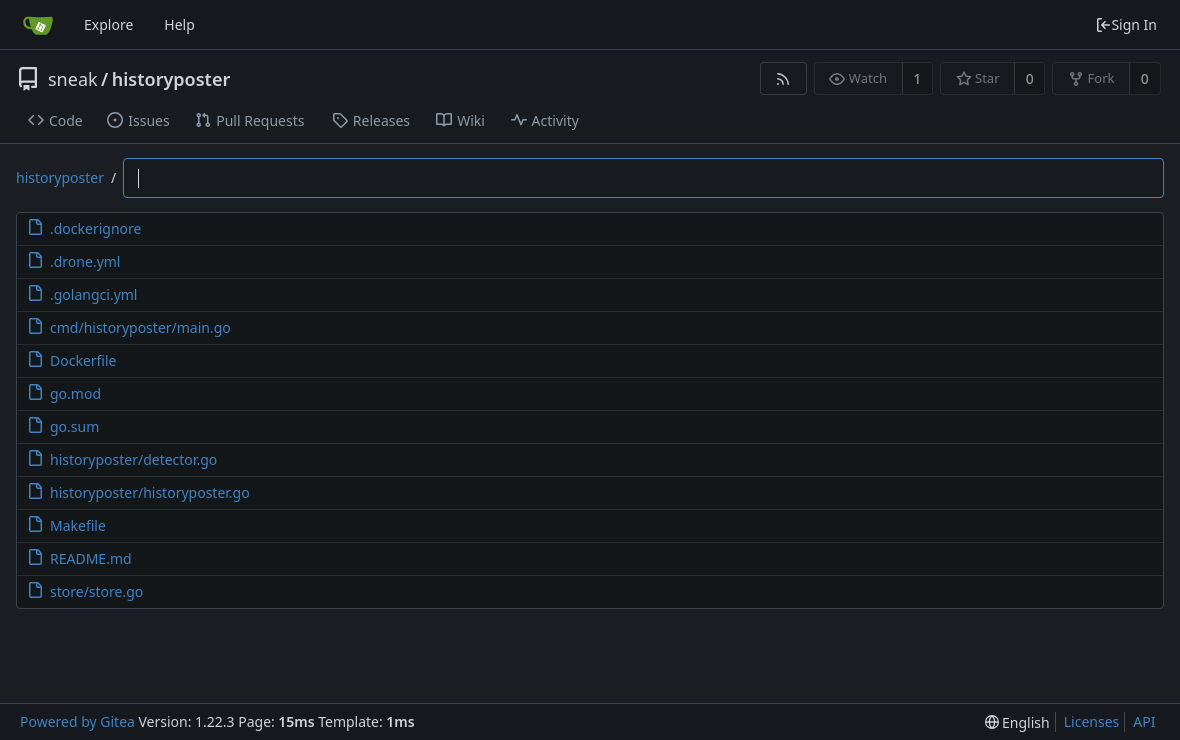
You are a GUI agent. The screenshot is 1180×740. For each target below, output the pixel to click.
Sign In (1126, 24)
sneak (73, 79)
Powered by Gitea (77, 721)
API (1144, 721)
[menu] (1017, 722)
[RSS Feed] (783, 78)
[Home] (38, 25)
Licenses (1092, 721)
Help (179, 24)
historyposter (171, 79)
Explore (108, 24)
